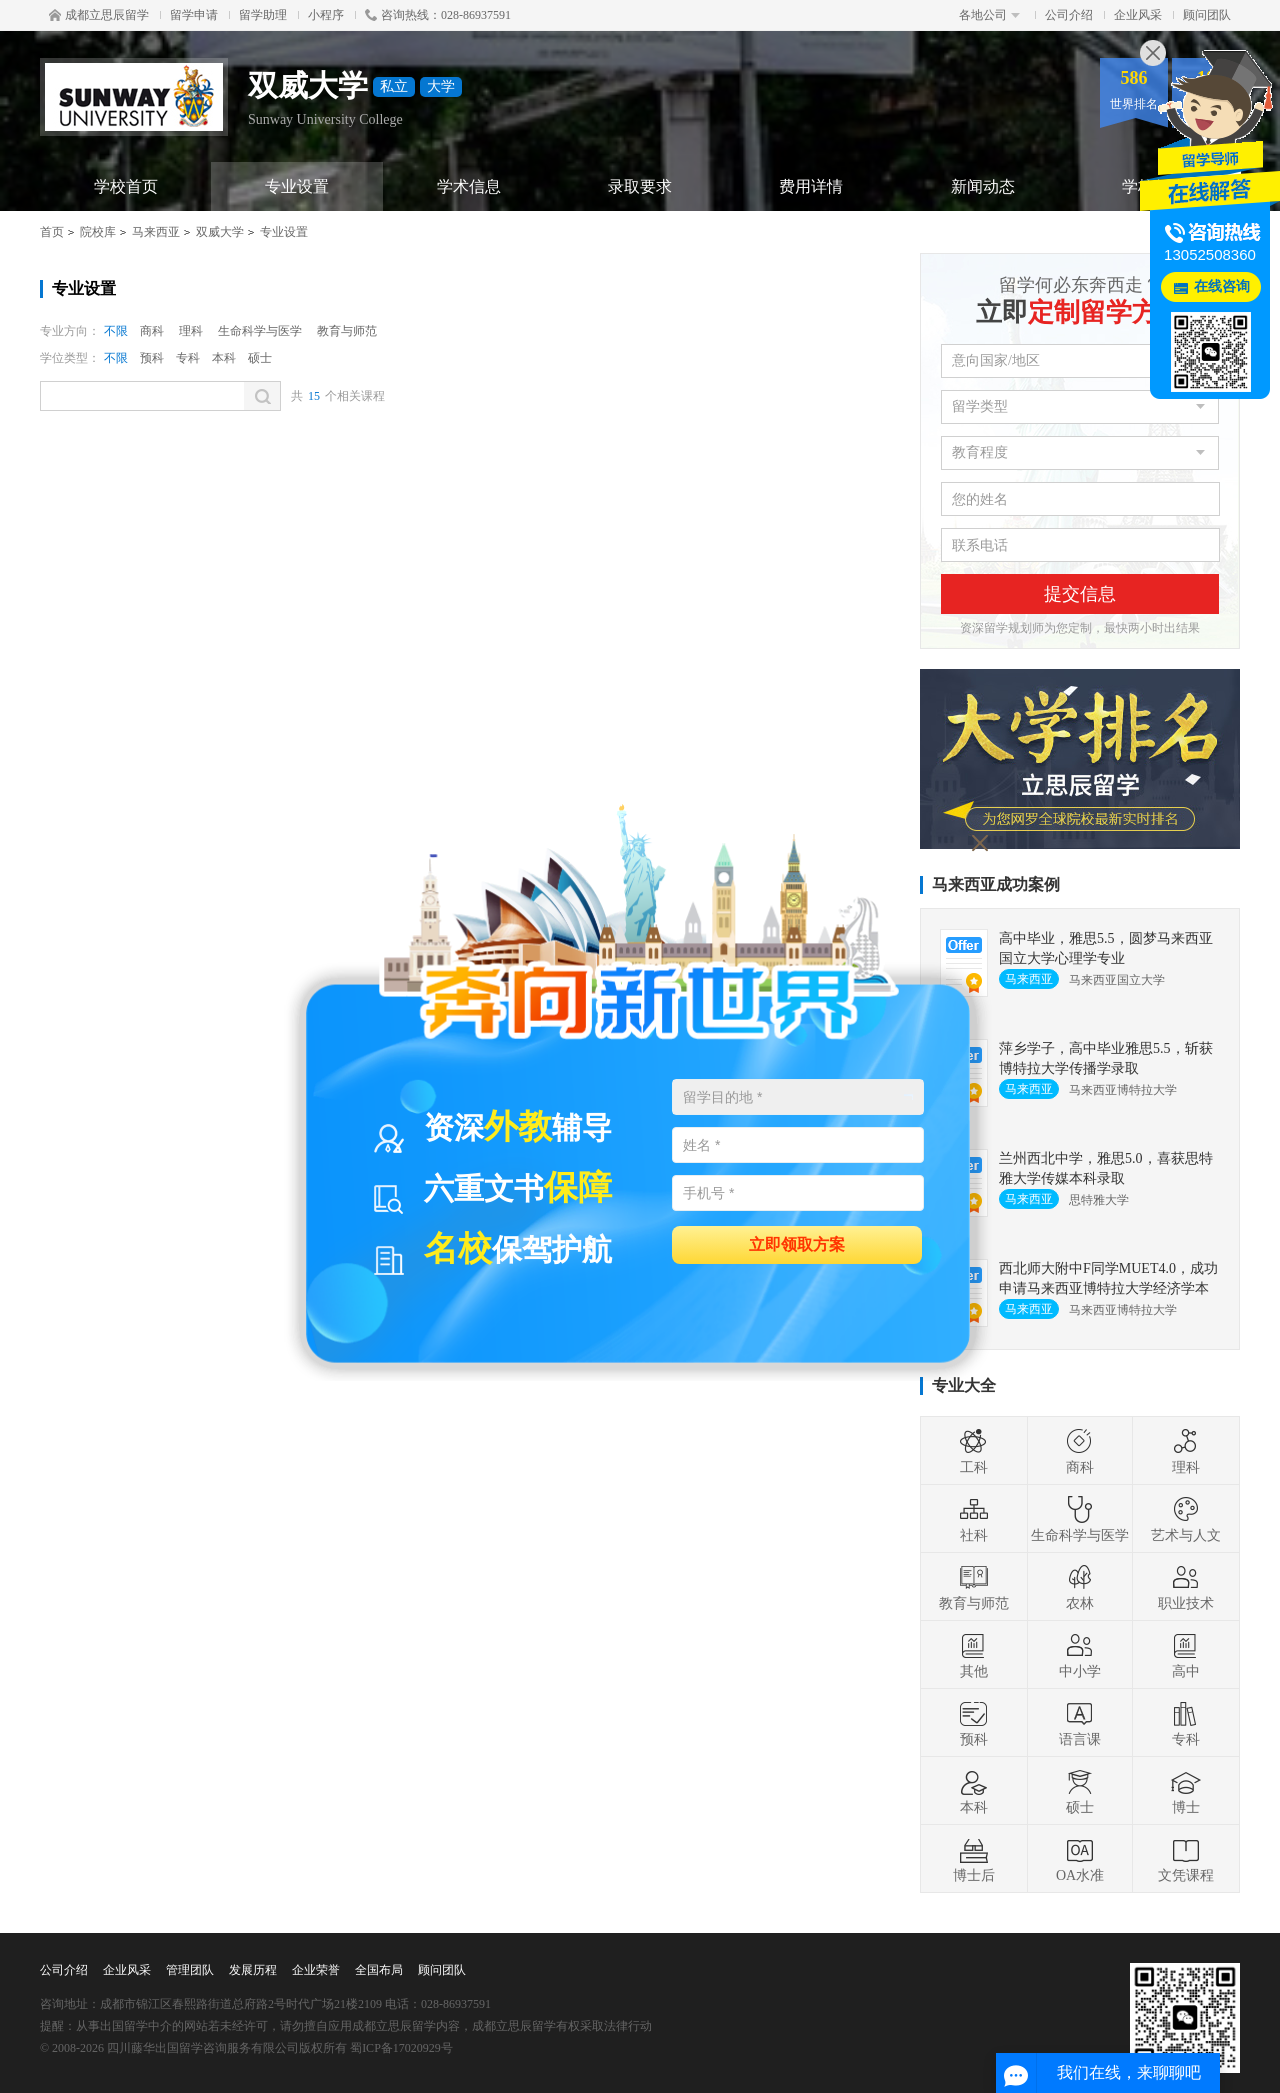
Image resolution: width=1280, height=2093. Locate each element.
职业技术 (1186, 1587)
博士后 (974, 1859)
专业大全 (964, 1385)
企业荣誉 (316, 1970)
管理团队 (190, 1970)
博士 (1186, 1791)
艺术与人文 (1186, 1519)
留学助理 (263, 15)
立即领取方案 (797, 1243)
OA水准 (1080, 1859)
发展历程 (253, 1970)
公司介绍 (1069, 15)
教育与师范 (347, 331)
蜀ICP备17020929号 (401, 2048)
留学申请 (194, 15)
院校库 (98, 232)
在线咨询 (1222, 286)
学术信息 (469, 186)
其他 (974, 1655)
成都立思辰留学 (99, 15)
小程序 (326, 15)
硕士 (260, 358)
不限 (116, 331)
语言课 (1080, 1723)
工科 (974, 1451)
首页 (52, 232)
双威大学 (220, 232)
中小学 (1080, 1655)
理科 (191, 331)
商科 (152, 331)
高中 (1186, 1655)
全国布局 (379, 1970)
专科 (188, 358)
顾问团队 (1207, 15)
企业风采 (1138, 15)
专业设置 (297, 186)
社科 (974, 1519)
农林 (1080, 1587)
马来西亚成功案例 (996, 884)
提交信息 (1080, 594)
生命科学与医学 (260, 331)
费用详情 (811, 186)
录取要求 (640, 186)
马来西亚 (156, 232)
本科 (224, 358)
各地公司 (989, 15)
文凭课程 (1186, 1859)
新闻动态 (983, 186)
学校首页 (126, 186)
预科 (152, 358)
